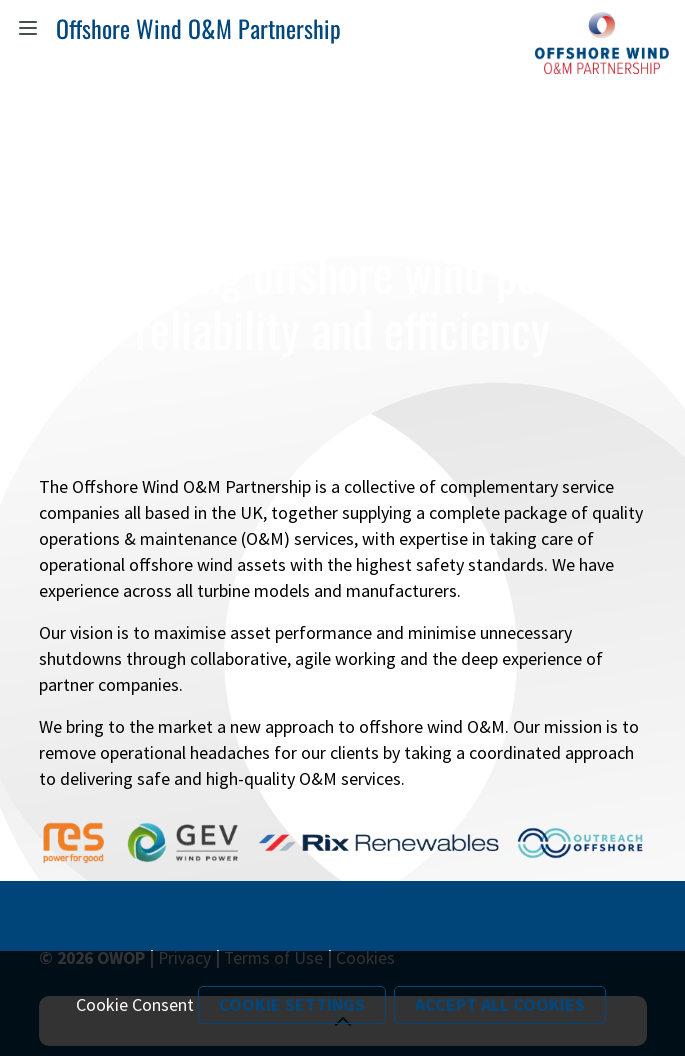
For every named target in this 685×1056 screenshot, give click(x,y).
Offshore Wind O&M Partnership (198, 28)
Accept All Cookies (500, 1004)
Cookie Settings (292, 1004)
